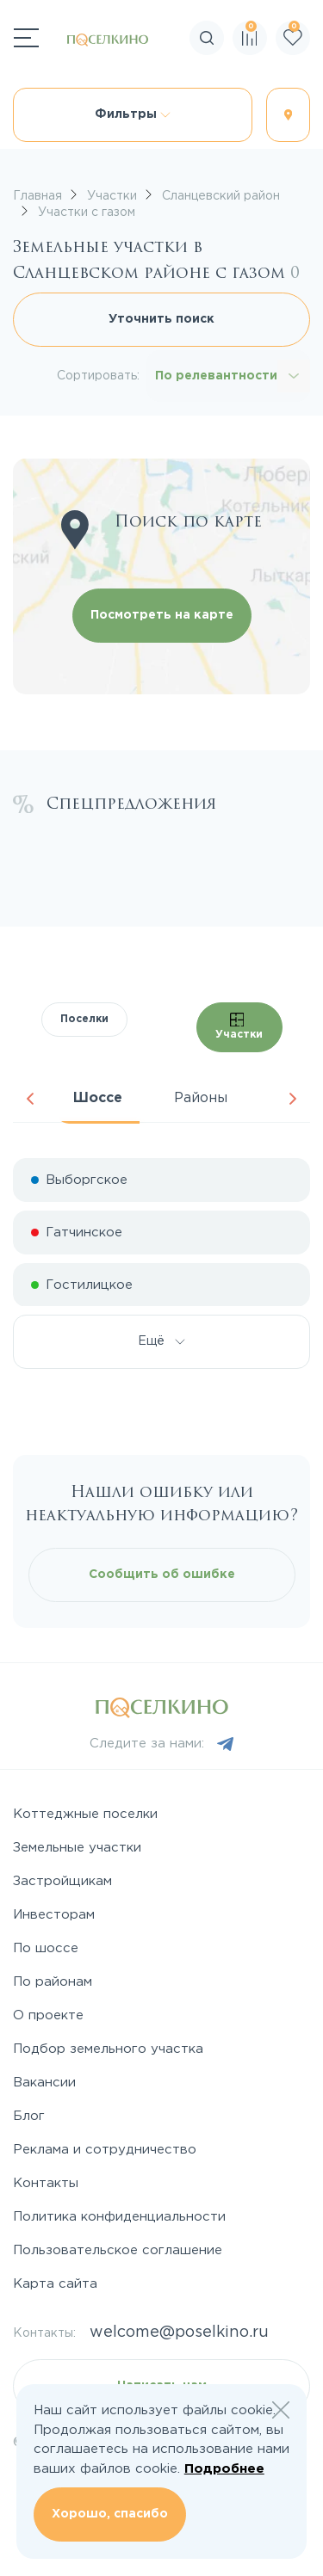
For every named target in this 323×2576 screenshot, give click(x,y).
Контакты (45, 2183)
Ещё (161, 1341)
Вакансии (44, 2082)
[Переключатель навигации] (26, 38)
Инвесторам (54, 1914)
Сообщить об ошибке (162, 1574)
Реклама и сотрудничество (104, 2149)
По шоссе (45, 1948)
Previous (30, 1099)
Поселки (84, 1019)
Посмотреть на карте (161, 615)
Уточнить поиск (161, 319)
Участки (239, 1026)
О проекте (48, 2015)
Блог (29, 2116)
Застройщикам (62, 1881)
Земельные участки (77, 1847)
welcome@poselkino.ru (179, 2332)
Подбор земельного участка (108, 2049)
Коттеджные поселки (85, 1814)
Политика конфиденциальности (119, 2216)
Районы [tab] (200, 1098)
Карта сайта (55, 2283)
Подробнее (224, 2468)
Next (293, 1099)
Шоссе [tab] (97, 1098)
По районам (52, 1981)
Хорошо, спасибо (110, 2514)
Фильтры (133, 114)
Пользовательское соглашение (117, 2250)
